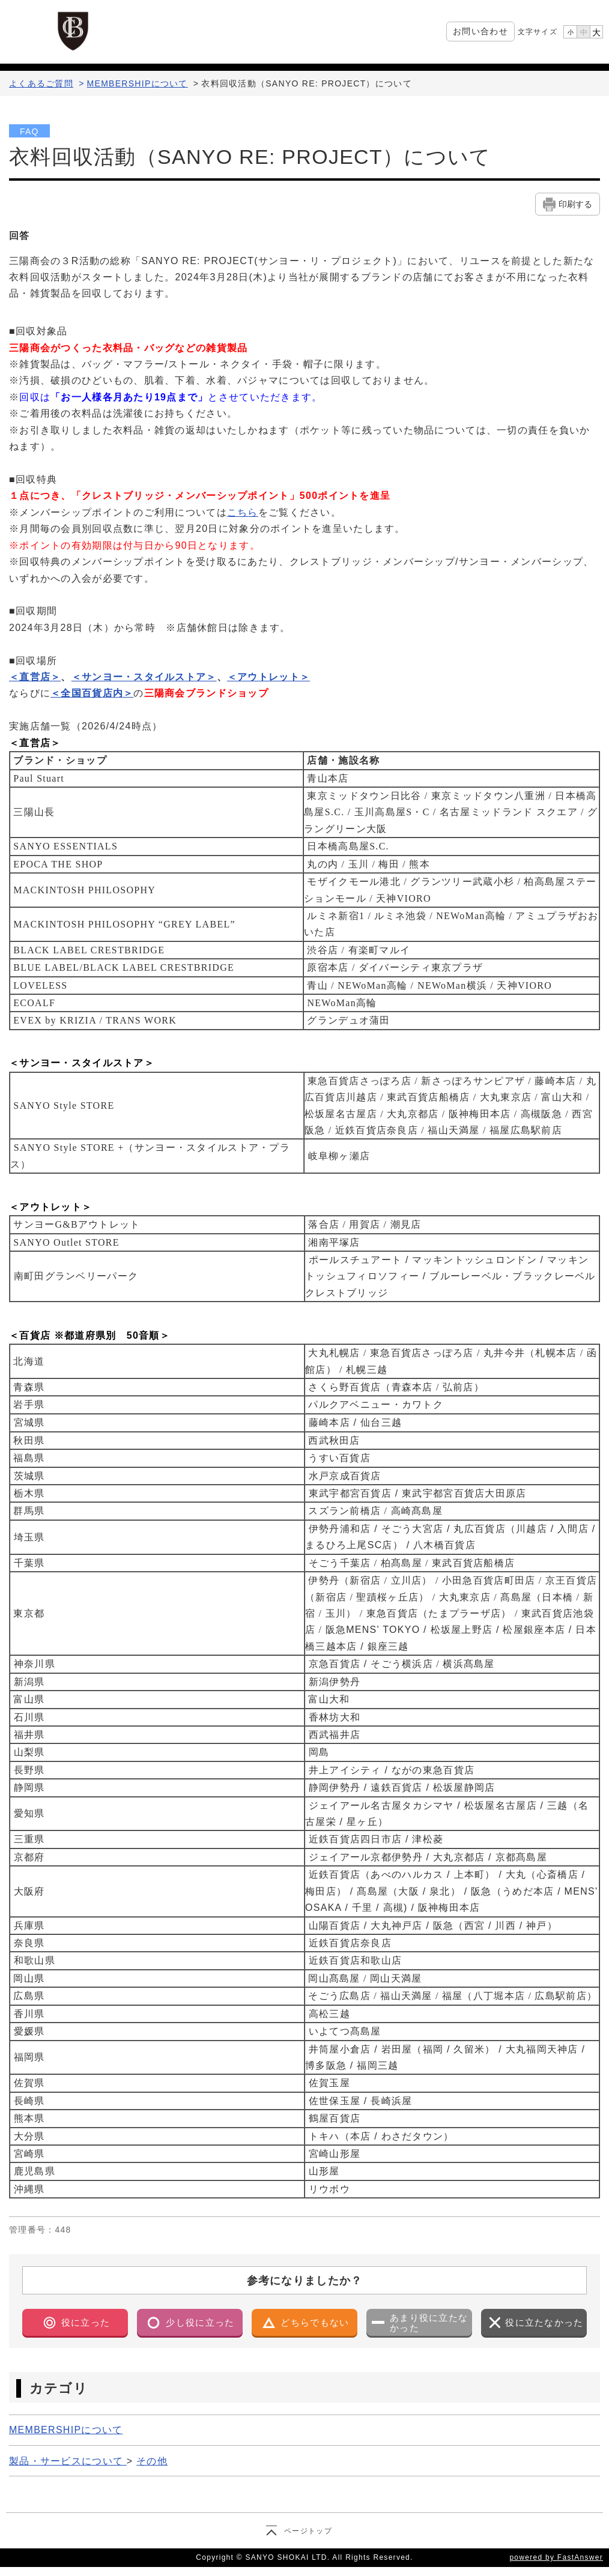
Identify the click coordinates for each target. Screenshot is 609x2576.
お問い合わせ (480, 31)
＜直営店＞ (35, 677)
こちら (242, 512)
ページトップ (308, 2531)
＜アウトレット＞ (268, 677)
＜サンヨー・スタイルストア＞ (144, 677)
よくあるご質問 (41, 83)
